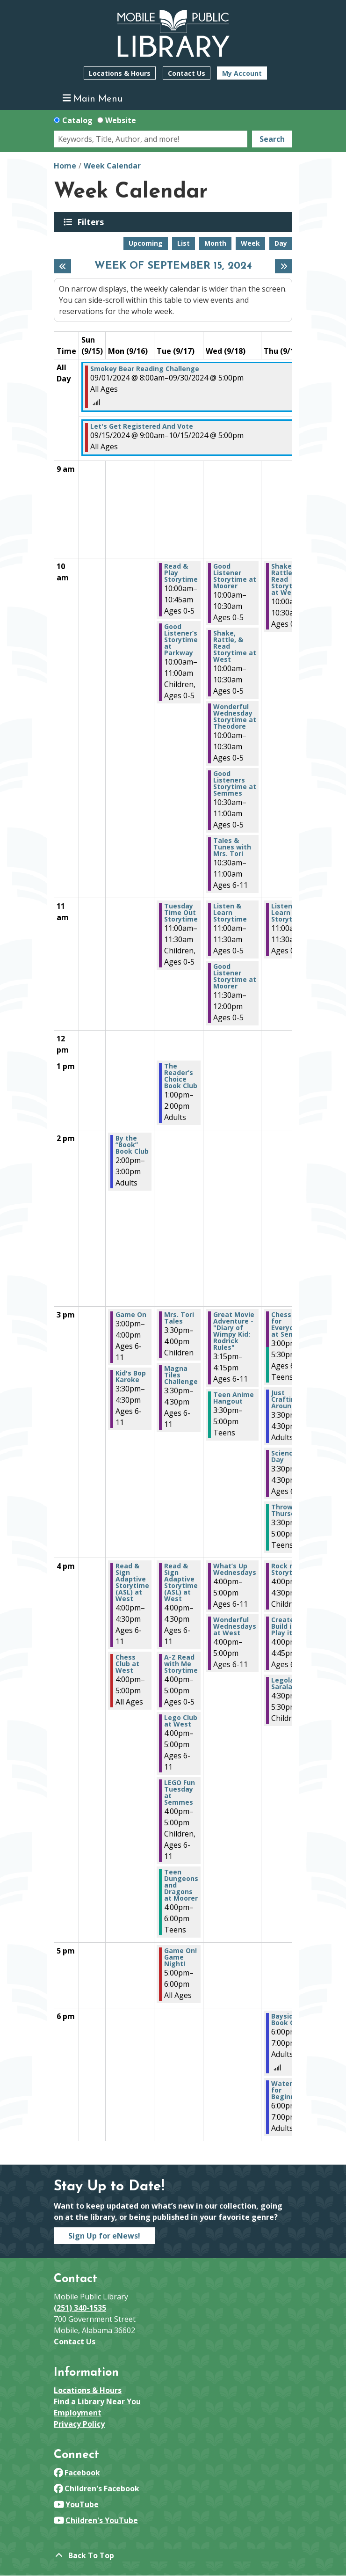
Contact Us (186, 73)
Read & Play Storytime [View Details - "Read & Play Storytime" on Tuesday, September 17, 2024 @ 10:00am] (181, 573)
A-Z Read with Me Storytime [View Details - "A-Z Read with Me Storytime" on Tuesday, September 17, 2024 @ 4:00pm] (181, 1664)
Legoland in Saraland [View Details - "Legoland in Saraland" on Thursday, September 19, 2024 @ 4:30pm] (290, 1683)
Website (120, 120)
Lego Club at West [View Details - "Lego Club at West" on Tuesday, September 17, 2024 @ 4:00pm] (180, 1720)
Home (65, 166)
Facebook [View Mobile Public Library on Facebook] (77, 2472)
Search (272, 139)
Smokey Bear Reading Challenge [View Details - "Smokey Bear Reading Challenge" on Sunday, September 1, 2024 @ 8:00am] (144, 369)
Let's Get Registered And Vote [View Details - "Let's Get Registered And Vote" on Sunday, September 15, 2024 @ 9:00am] (141, 426)
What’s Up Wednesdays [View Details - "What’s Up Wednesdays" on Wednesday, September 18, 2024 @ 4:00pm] (234, 1569)
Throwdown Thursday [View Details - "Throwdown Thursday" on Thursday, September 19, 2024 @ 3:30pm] (291, 1510)
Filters (92, 221)
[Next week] (283, 266)
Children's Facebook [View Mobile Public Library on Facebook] (96, 2488)
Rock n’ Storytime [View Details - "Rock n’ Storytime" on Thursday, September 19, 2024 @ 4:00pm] (288, 1569)
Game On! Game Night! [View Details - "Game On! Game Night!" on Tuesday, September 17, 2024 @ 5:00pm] (180, 1957)
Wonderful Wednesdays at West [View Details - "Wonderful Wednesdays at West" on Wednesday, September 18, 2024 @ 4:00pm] (234, 1626)
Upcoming (146, 243)
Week (250, 243)
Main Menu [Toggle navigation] (93, 98)
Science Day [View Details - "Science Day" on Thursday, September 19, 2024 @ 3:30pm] (284, 1456)
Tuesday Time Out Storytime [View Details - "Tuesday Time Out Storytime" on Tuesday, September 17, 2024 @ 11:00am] (181, 912)
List (183, 243)
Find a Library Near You (97, 2401)
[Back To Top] (173, 2555)
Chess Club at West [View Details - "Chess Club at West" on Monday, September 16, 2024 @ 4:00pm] (127, 1664)
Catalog (77, 120)
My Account (242, 73)
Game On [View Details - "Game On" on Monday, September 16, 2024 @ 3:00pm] (130, 1314)
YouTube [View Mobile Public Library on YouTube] (76, 2504)
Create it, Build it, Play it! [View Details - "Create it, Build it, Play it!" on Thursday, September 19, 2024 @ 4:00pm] (287, 1626)
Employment (77, 2413)
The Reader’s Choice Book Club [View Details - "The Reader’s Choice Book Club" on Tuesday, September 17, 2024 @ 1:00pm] (180, 1076)
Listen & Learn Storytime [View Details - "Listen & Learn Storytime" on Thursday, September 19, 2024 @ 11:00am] (288, 912)
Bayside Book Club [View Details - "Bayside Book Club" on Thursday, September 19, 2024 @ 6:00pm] (287, 2019)
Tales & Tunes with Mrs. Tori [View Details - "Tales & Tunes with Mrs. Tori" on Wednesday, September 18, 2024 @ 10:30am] (232, 847)
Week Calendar (112, 166)
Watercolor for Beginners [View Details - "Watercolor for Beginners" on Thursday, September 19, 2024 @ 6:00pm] (290, 2090)
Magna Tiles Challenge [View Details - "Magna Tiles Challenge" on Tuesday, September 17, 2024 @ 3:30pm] (181, 1375)
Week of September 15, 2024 (173, 266)
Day (280, 243)
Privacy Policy (79, 2424)
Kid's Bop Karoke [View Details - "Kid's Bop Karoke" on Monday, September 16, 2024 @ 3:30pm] (130, 1376)
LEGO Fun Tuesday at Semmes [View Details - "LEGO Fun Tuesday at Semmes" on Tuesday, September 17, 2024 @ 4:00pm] (179, 1792)
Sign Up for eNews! (104, 2236)
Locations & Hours (120, 73)
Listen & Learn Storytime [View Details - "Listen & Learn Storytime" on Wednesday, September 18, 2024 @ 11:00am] (230, 912)
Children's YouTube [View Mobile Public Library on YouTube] (96, 2520)
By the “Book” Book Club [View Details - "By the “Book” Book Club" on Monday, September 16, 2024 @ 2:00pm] (132, 1145)
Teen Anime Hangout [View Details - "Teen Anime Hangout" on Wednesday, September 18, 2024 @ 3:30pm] (233, 1398)
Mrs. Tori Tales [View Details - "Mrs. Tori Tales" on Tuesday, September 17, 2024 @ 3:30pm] (179, 1318)
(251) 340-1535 (80, 2308)
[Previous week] (62, 266)
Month (215, 243)
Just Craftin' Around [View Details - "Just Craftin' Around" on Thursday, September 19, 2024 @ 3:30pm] (284, 1399)
